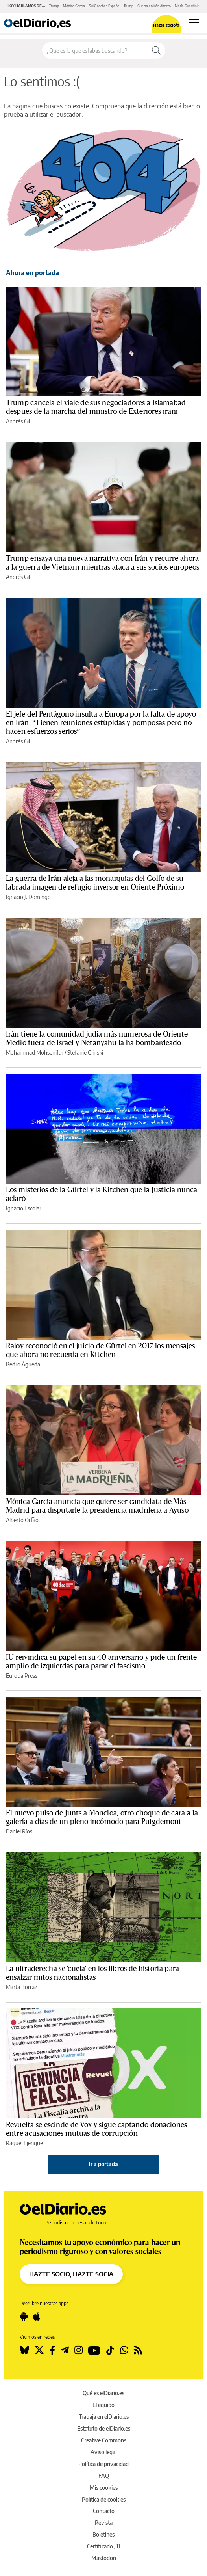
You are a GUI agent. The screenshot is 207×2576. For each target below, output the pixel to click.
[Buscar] (156, 50)
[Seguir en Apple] (36, 2316)
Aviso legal (103, 2452)
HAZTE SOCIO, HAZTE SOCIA (71, 2274)
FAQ (103, 2475)
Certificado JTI (103, 2546)
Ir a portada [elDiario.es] (103, 2164)
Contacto (104, 2510)
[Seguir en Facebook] (52, 2350)
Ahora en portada (32, 273)
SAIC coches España (104, 6)
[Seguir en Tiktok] (110, 2350)
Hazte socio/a (166, 25)
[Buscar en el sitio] (95, 50)
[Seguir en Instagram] (78, 2350)
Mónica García (74, 6)
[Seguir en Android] (24, 2316)
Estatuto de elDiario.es (103, 2428)
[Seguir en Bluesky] (24, 2350)
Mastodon (103, 2558)
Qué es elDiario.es (103, 2393)
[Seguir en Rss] (138, 2350)
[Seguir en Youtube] (94, 2350)
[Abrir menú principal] (194, 22)
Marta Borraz (21, 1987)
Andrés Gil (18, 421)
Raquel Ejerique (24, 2143)
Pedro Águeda (23, 1364)
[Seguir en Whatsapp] (124, 2350)
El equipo (103, 2404)
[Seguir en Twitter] (39, 2350)
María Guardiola (187, 6)
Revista (104, 2522)
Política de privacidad (103, 2464)
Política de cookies (104, 2499)
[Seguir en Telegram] (65, 2350)
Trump (54, 6)
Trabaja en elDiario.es (104, 2416)
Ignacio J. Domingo (28, 896)
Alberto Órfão (22, 1520)
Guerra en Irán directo (154, 6)
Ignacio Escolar (23, 1208)
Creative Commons (103, 2440)
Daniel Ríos (19, 1831)
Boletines (103, 2534)
